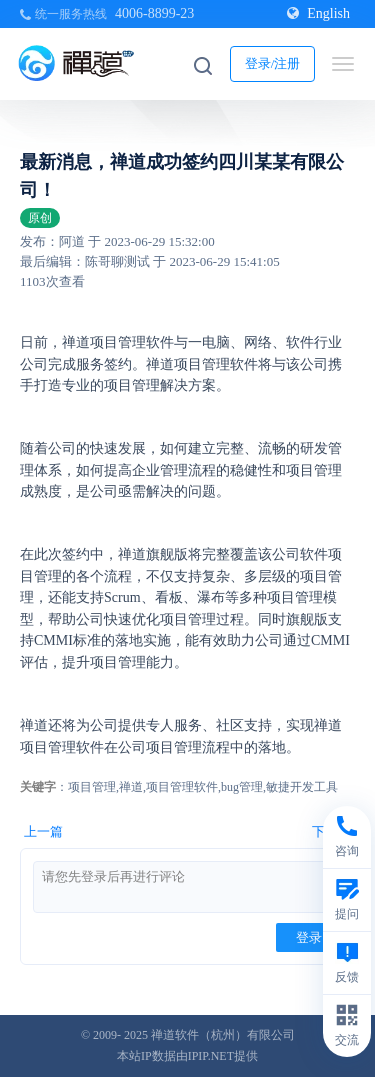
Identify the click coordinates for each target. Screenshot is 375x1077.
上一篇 (43, 831)
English (318, 13)
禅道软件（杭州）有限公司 (223, 1035)
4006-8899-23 (154, 13)
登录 (309, 937)
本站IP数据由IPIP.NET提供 (187, 1056)
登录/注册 (273, 63)
